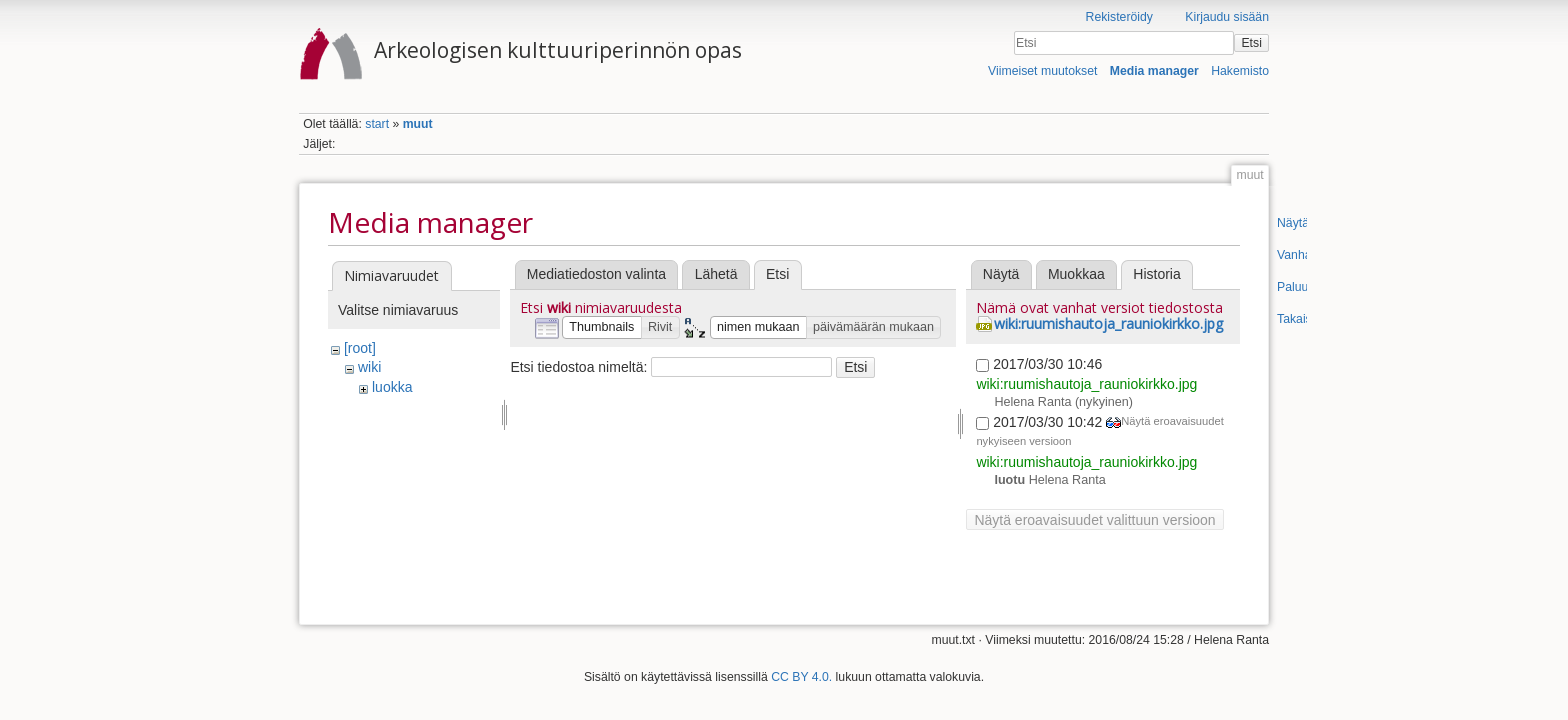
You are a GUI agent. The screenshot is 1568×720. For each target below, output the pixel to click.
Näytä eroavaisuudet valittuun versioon (1094, 520)
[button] (602, 327)
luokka (392, 387)
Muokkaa (1076, 274)
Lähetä (716, 274)
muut (418, 124)
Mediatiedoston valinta (596, 274)
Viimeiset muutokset (1042, 71)
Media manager (1154, 71)
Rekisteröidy (1119, 17)
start (377, 124)
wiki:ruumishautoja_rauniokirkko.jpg (1108, 323)
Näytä (1001, 274)
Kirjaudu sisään (1227, 17)
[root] (360, 348)
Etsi (1251, 43)
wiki (369, 367)
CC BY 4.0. (801, 670)
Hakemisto (1240, 71)
